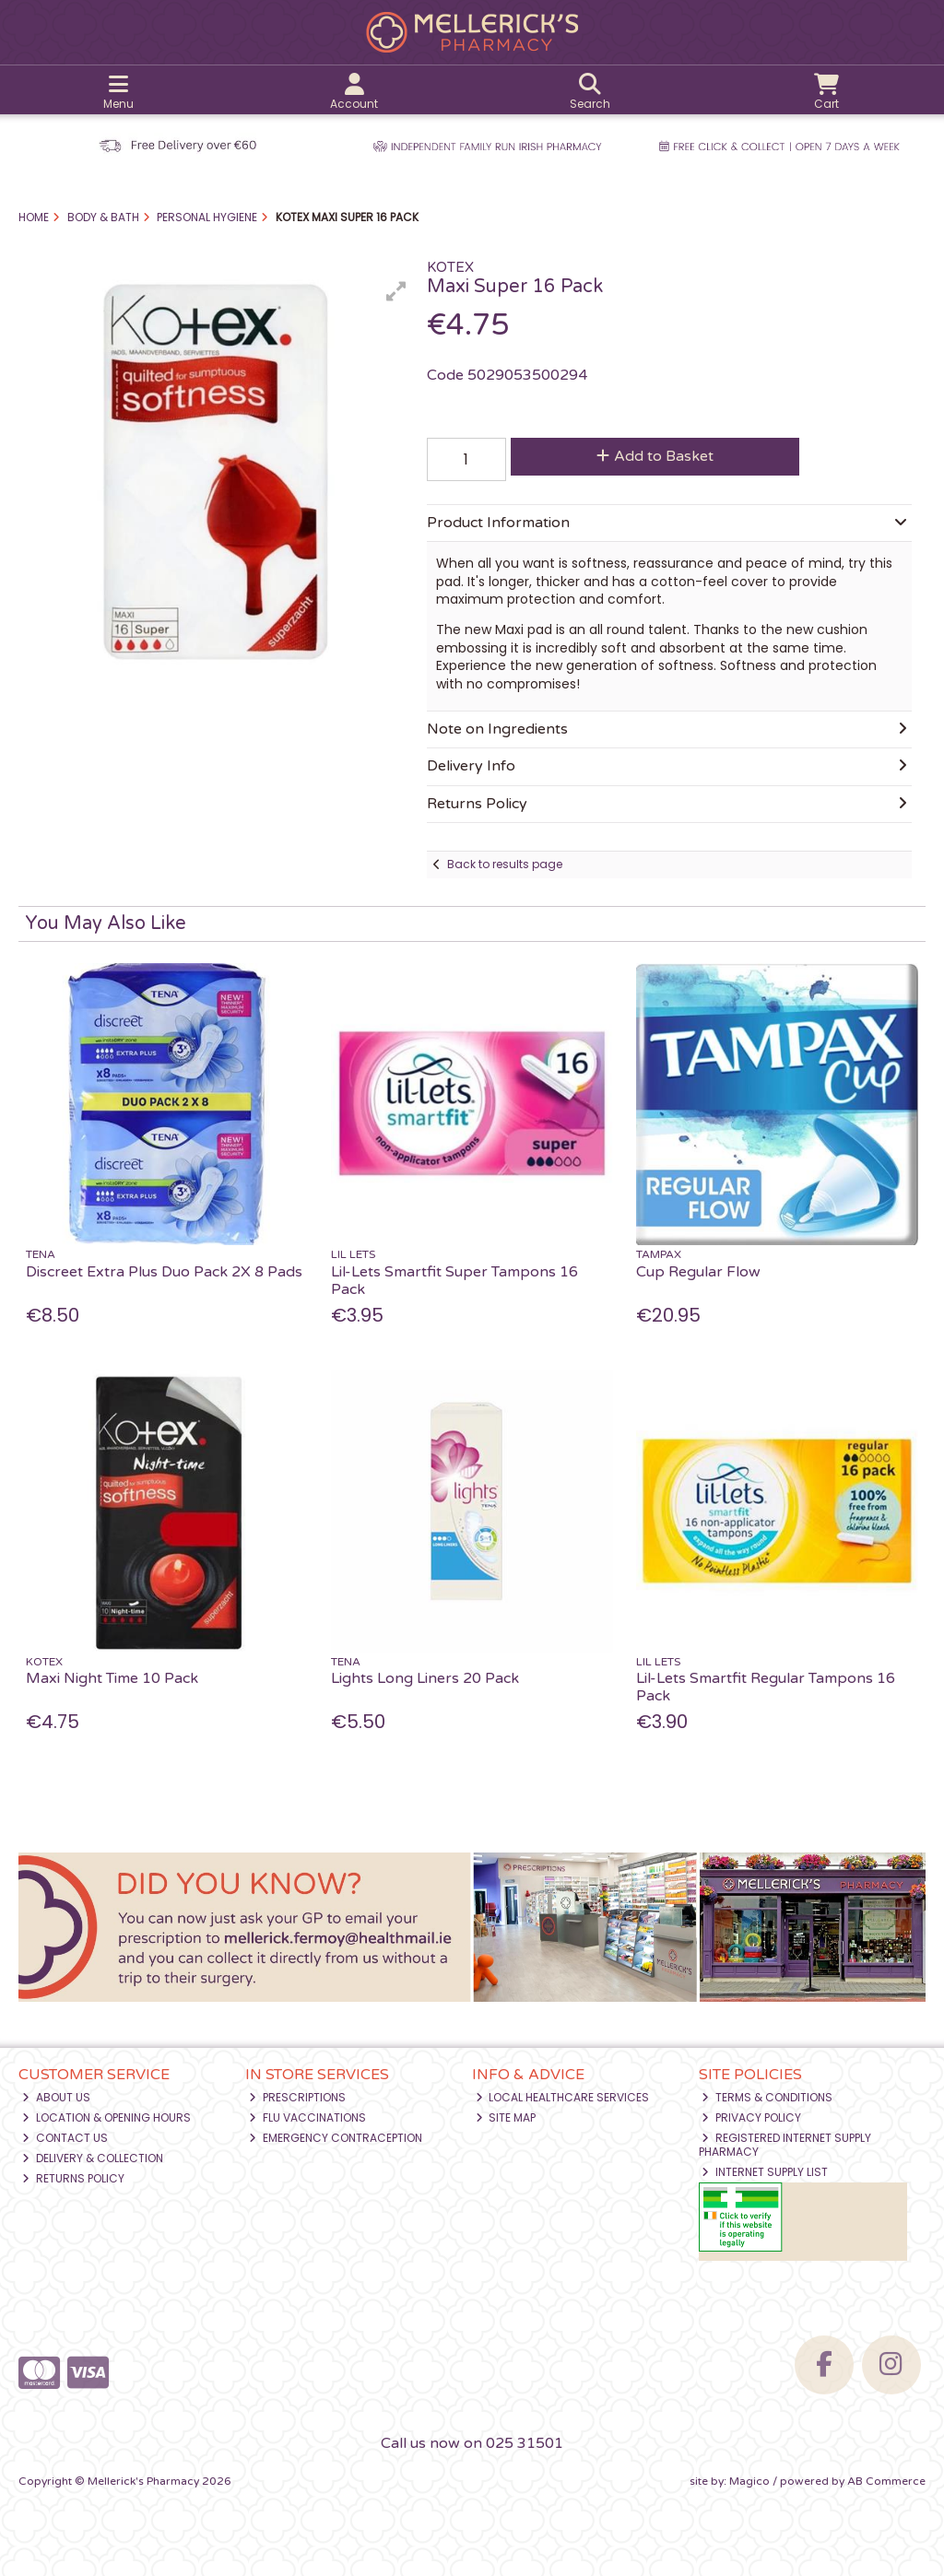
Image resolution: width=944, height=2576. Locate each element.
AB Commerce (886, 2481)
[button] (396, 291)
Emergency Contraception (335, 2138)
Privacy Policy (751, 2117)
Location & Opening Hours (106, 2117)
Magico (749, 2481)
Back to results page (504, 864)
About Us (56, 2097)
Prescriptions (297, 2097)
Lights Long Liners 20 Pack (425, 1678)
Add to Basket (655, 456)
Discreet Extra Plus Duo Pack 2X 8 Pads (164, 1272)
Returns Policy (73, 2178)
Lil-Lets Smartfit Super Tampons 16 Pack (454, 1281)
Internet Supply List (765, 2172)
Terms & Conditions (767, 2097)
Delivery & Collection (92, 2158)
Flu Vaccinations (307, 2117)
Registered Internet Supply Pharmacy (785, 2144)
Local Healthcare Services (563, 2097)
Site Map (506, 2117)
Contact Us (65, 2138)
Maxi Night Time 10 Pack (112, 1678)
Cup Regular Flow (698, 1272)
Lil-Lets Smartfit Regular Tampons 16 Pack (765, 1687)
